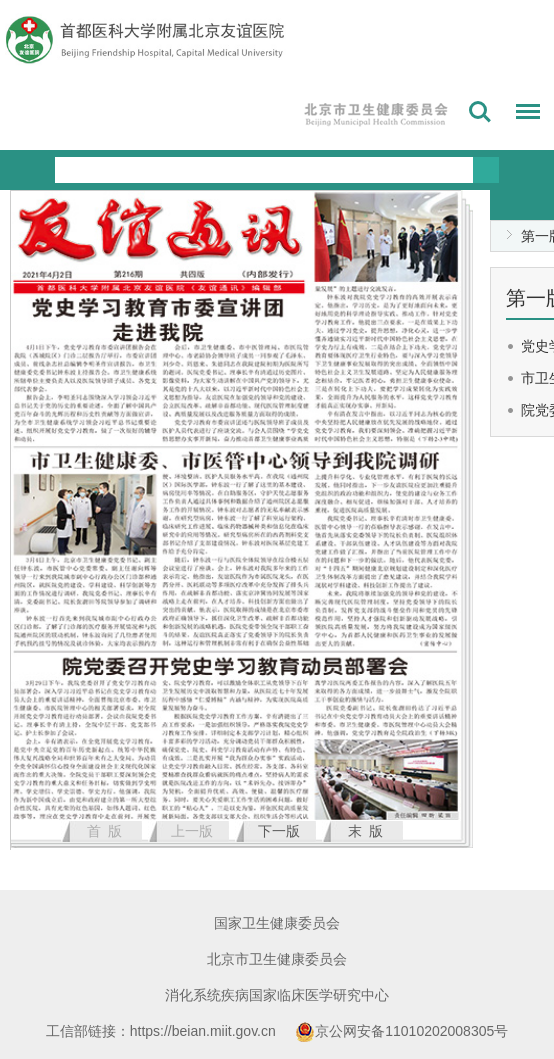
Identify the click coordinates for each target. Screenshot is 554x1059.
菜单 (523, 115)
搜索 (480, 112)
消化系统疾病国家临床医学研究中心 (277, 995)
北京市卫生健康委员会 (277, 959)
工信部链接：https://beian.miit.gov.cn (163, 1031)
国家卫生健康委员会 (277, 923)
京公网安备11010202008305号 (401, 1031)
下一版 (279, 831)
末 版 (366, 831)
